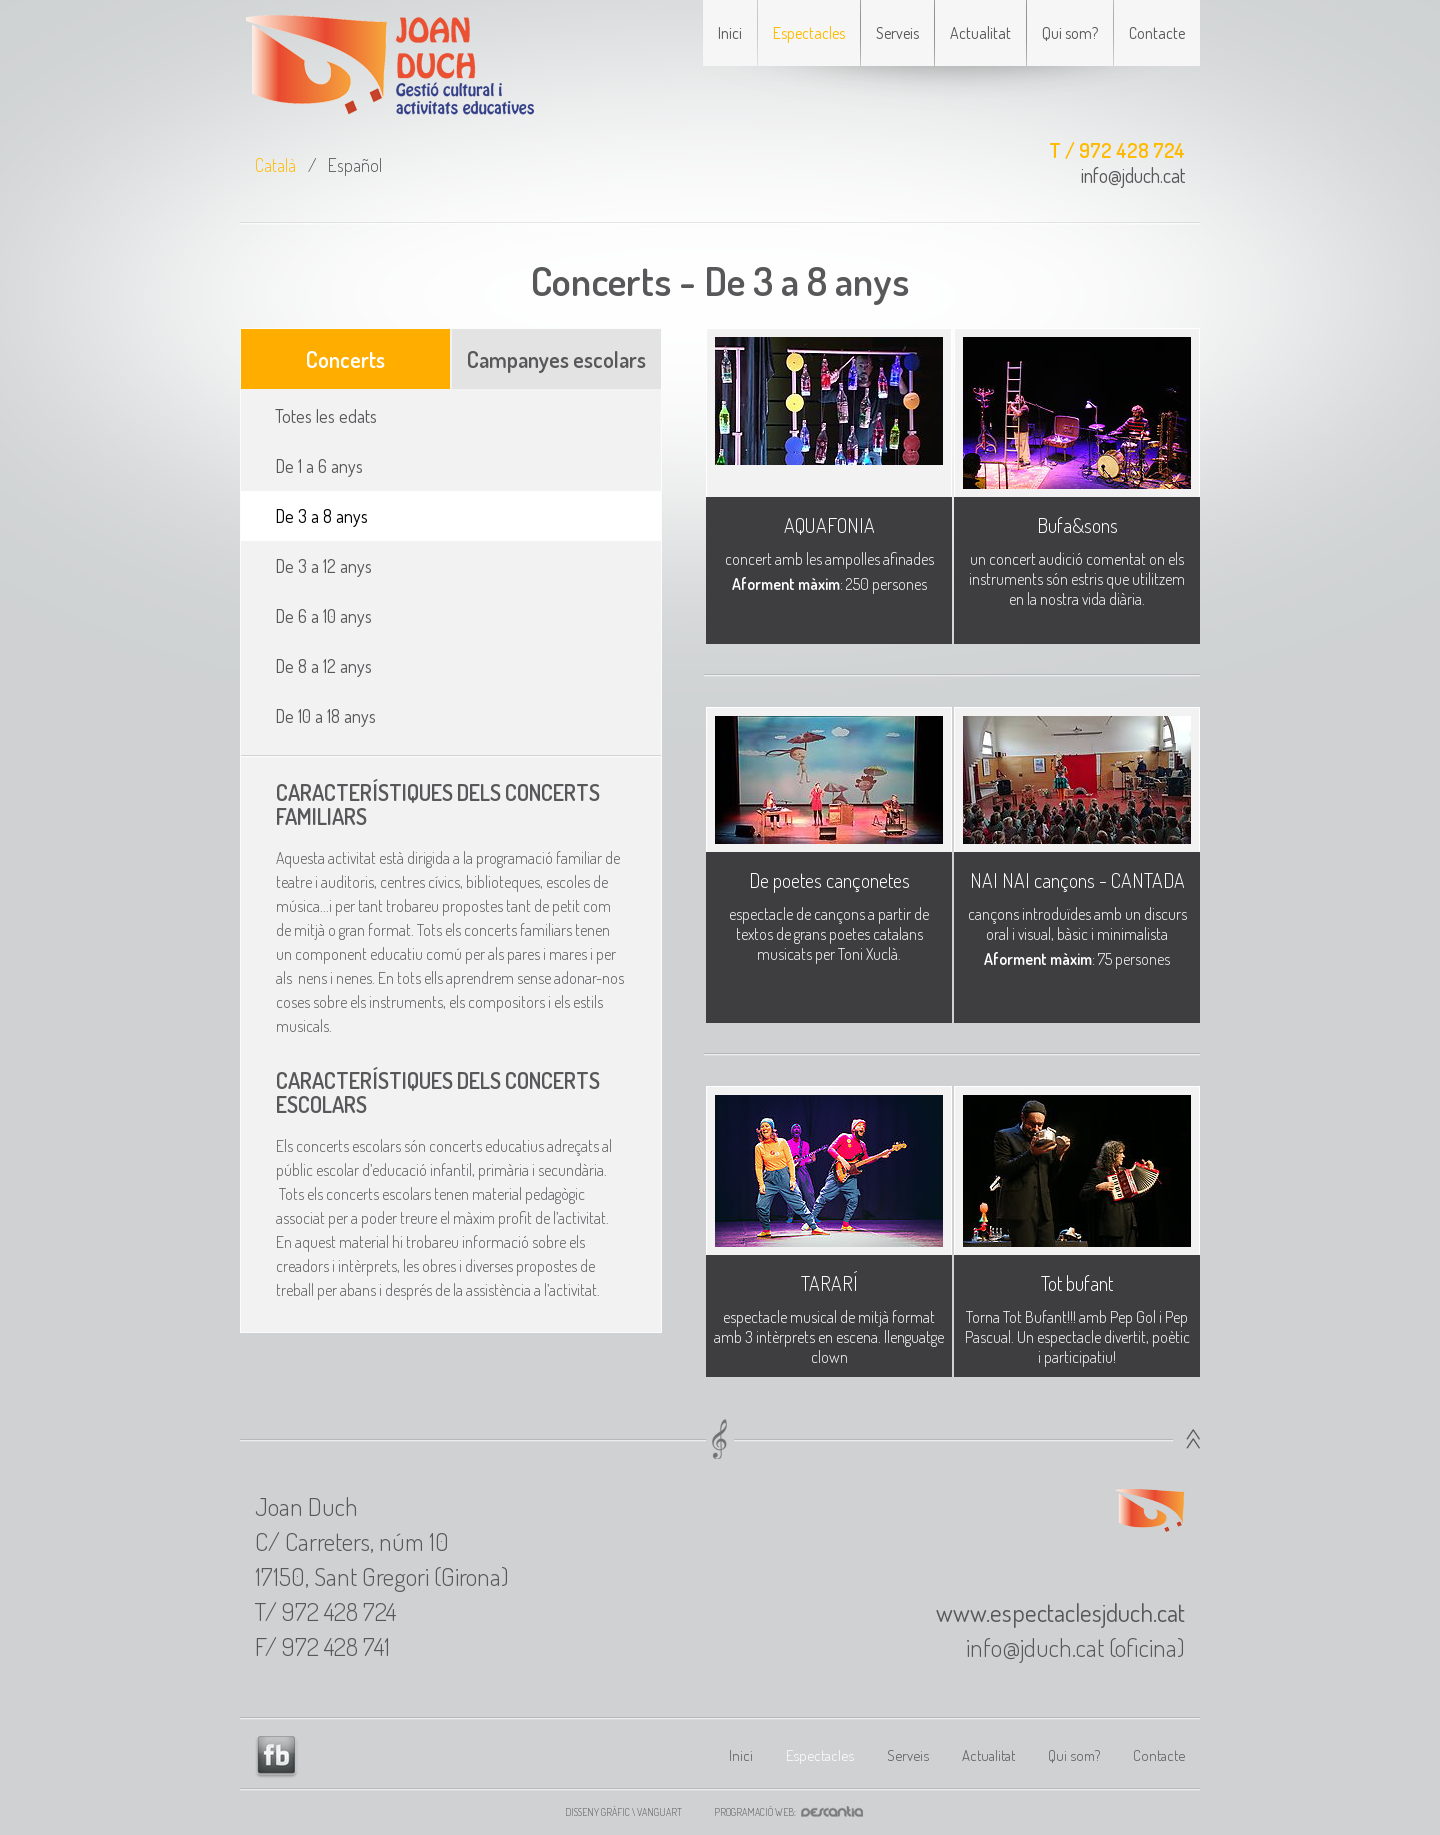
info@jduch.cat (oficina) (1075, 1647)
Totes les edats (326, 416)
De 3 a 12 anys (323, 566)
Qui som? (1070, 33)
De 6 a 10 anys (323, 616)
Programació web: (794, 1812)
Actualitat (980, 33)
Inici (730, 33)
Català (275, 165)
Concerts (345, 359)
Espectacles (809, 33)
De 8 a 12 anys (323, 666)
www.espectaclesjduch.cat (1060, 1612)
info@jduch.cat (1133, 175)
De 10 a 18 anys (325, 716)
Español (355, 165)
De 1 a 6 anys (319, 466)
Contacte (1157, 33)
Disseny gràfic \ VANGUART (623, 1812)
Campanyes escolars (556, 359)
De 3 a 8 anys (321, 516)
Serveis (897, 33)
